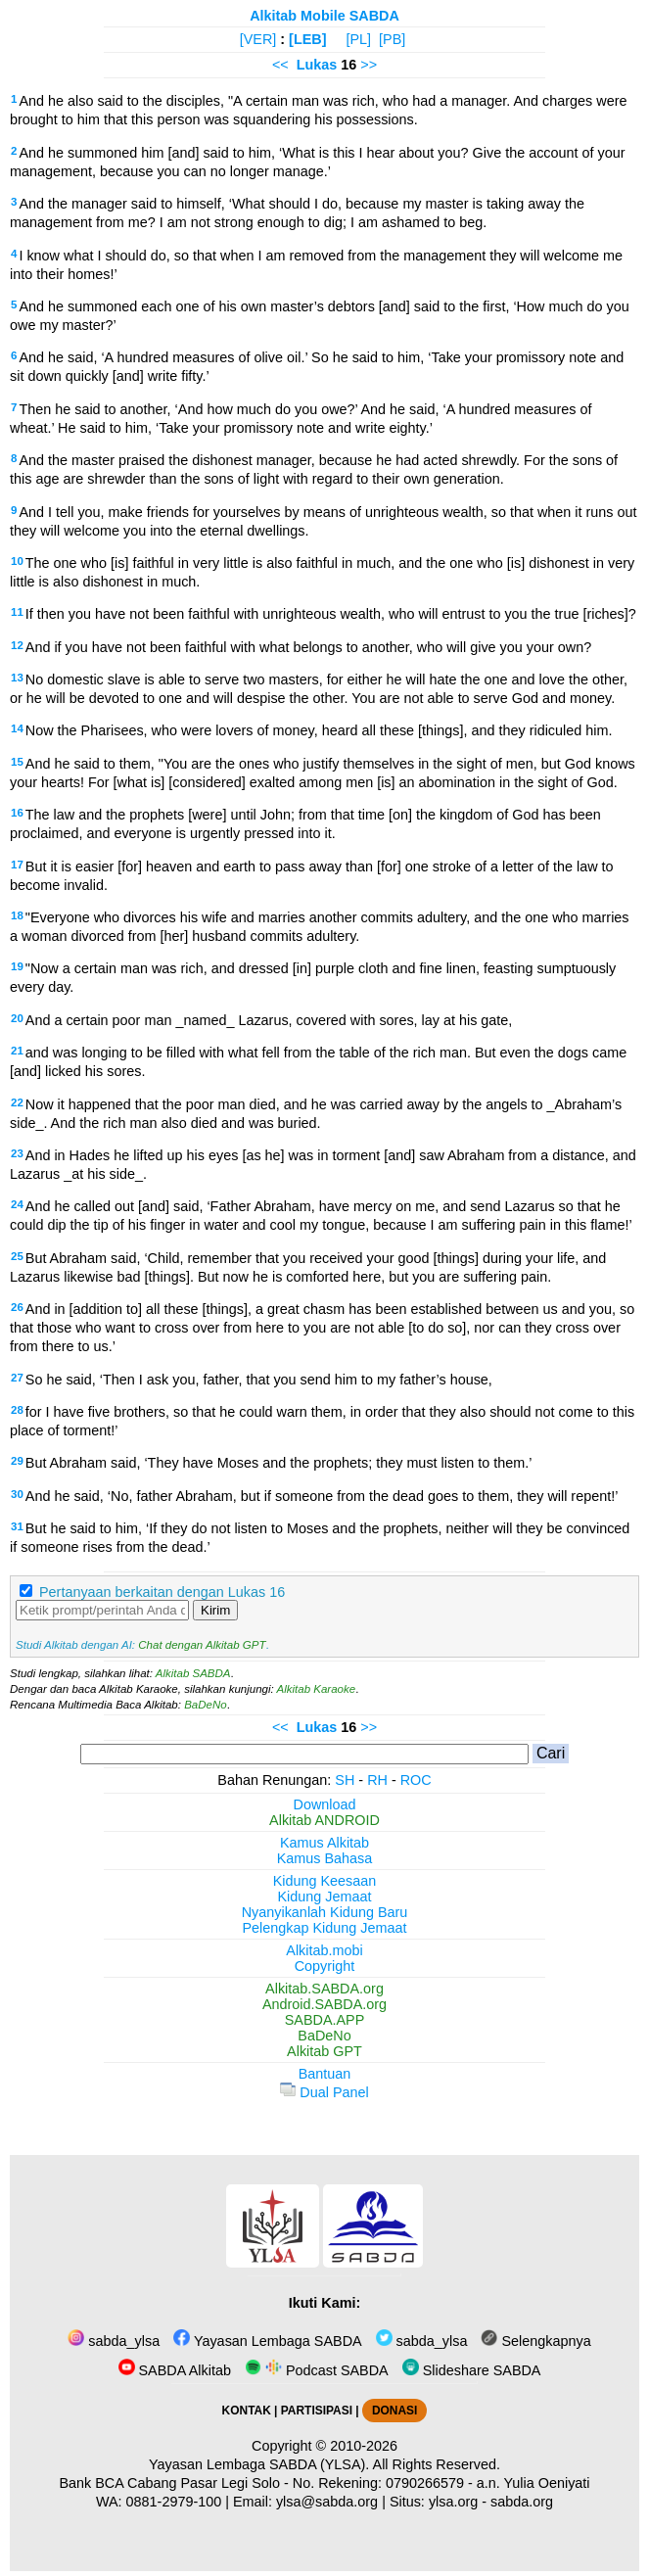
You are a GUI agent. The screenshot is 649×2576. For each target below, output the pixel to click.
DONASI (394, 2410)
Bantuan (325, 2074)
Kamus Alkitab (324, 1842)
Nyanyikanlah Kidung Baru (325, 1912)
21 (17, 1050)
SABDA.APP (325, 2020)
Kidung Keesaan (325, 1881)
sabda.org (521, 2501)
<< (280, 64)
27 (17, 1377)
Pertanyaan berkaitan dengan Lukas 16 (162, 1592)
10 (17, 561)
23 (17, 1153)
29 (17, 1461)
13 (17, 677)
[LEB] (307, 39)
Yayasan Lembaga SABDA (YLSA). (259, 2464)
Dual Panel (324, 2092)
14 (17, 728)
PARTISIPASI (316, 2410)
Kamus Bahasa (325, 1858)
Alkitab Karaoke (316, 1689)
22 (17, 1102)
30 (17, 1494)
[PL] (358, 39)
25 (17, 1256)
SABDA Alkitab (174, 2370)
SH (344, 1780)
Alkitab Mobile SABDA (324, 15)
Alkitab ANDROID (324, 1820)
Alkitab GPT (324, 2051)
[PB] (392, 39)
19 (17, 966)
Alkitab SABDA (193, 1673)
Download (325, 1804)
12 (17, 645)
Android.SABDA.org (324, 2004)
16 (17, 813)
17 (17, 864)
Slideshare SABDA (471, 2370)
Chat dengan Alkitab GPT (201, 1645)
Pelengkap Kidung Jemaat (324, 1928)
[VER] (258, 39)
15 (17, 762)
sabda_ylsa (114, 2341)
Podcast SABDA (317, 2370)
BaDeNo (205, 1704)
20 (17, 1018)
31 (17, 1526)
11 (17, 612)
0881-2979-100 (174, 2501)
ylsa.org (453, 2501)
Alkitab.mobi (324, 1950)
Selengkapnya (535, 2341)
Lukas (317, 64)
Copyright (325, 1966)
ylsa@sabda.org (327, 2501)
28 (17, 1410)
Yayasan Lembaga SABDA (267, 2341)
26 (17, 1307)
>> (368, 64)
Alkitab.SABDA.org (324, 1988)
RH (377, 1780)
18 (17, 915)
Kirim (215, 1610)
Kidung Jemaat (325, 1896)
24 (17, 1204)
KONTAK (246, 2410)
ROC (416, 1780)
